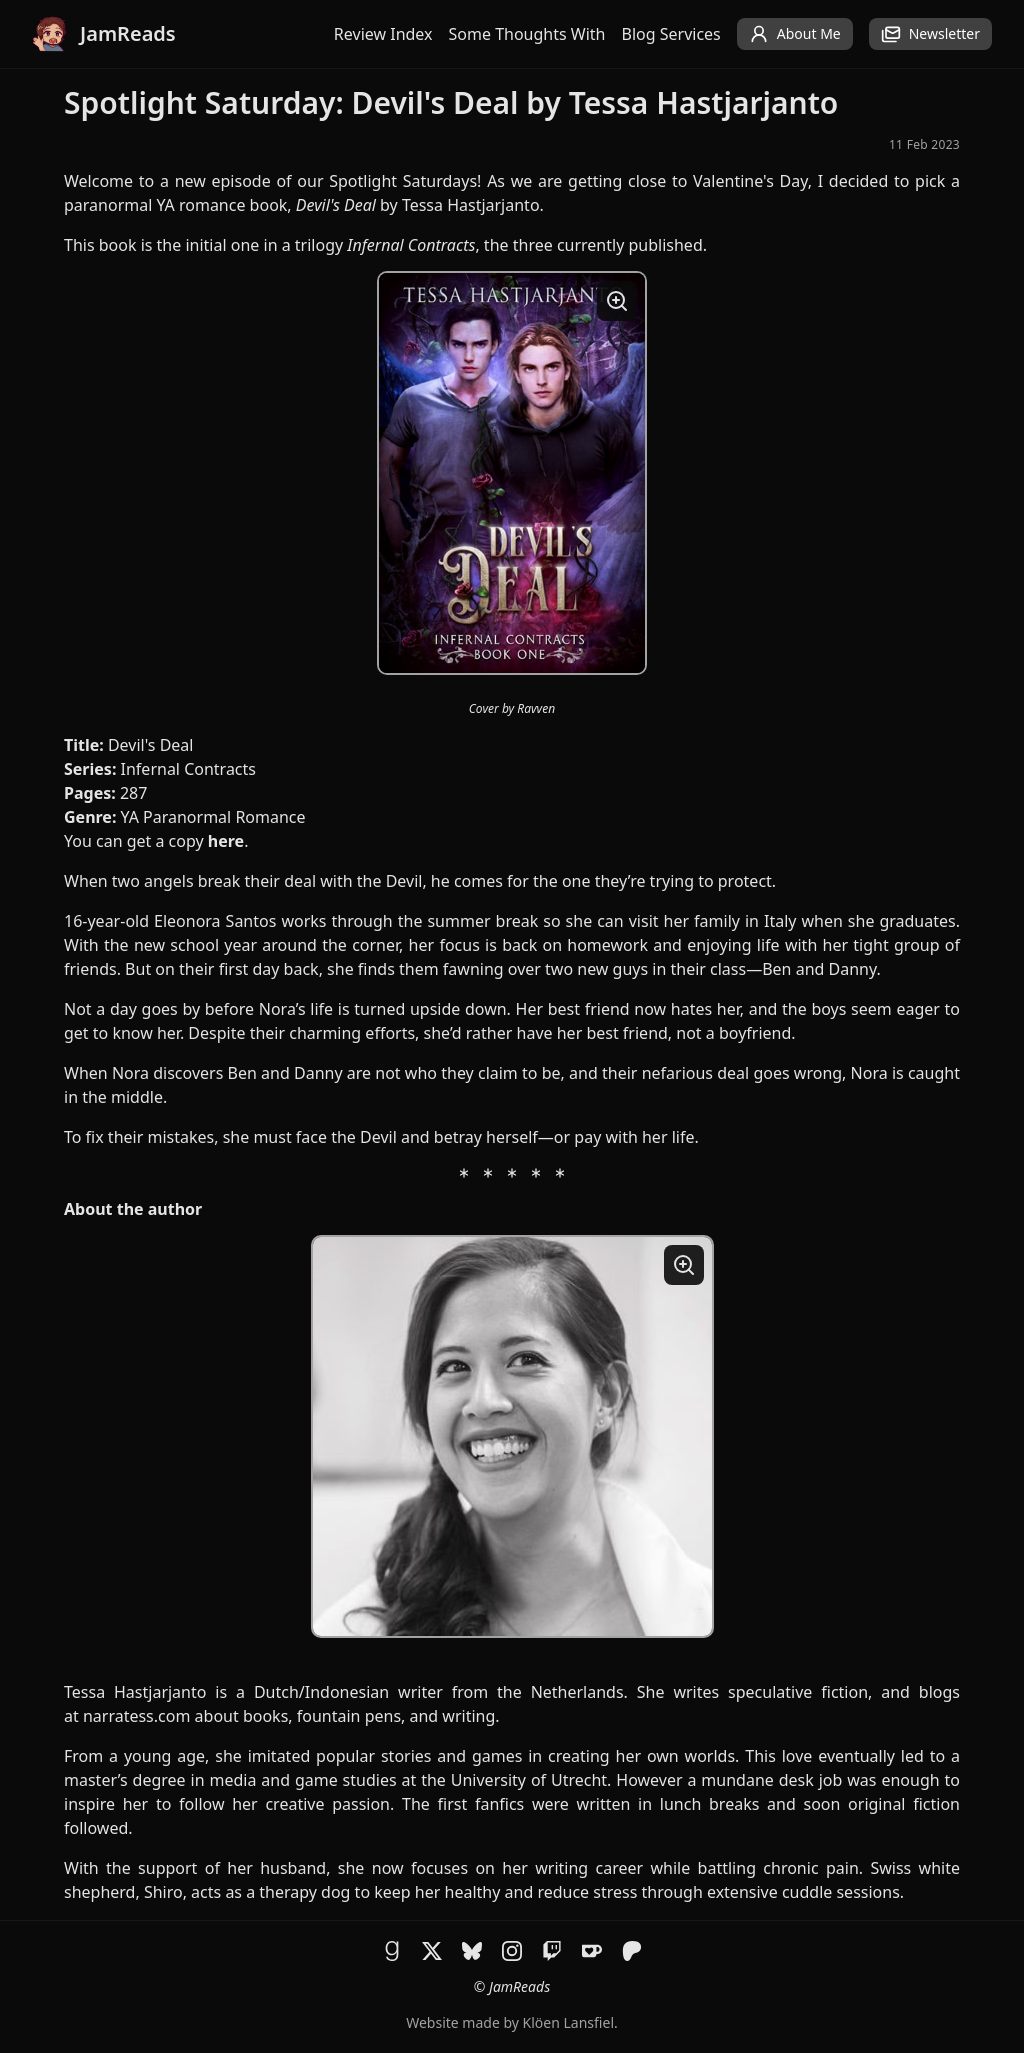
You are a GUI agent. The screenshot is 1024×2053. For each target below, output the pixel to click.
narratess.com (136, 1716)
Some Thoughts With (527, 34)
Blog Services (671, 34)
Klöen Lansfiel (568, 2022)
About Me (795, 34)
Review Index (383, 34)
